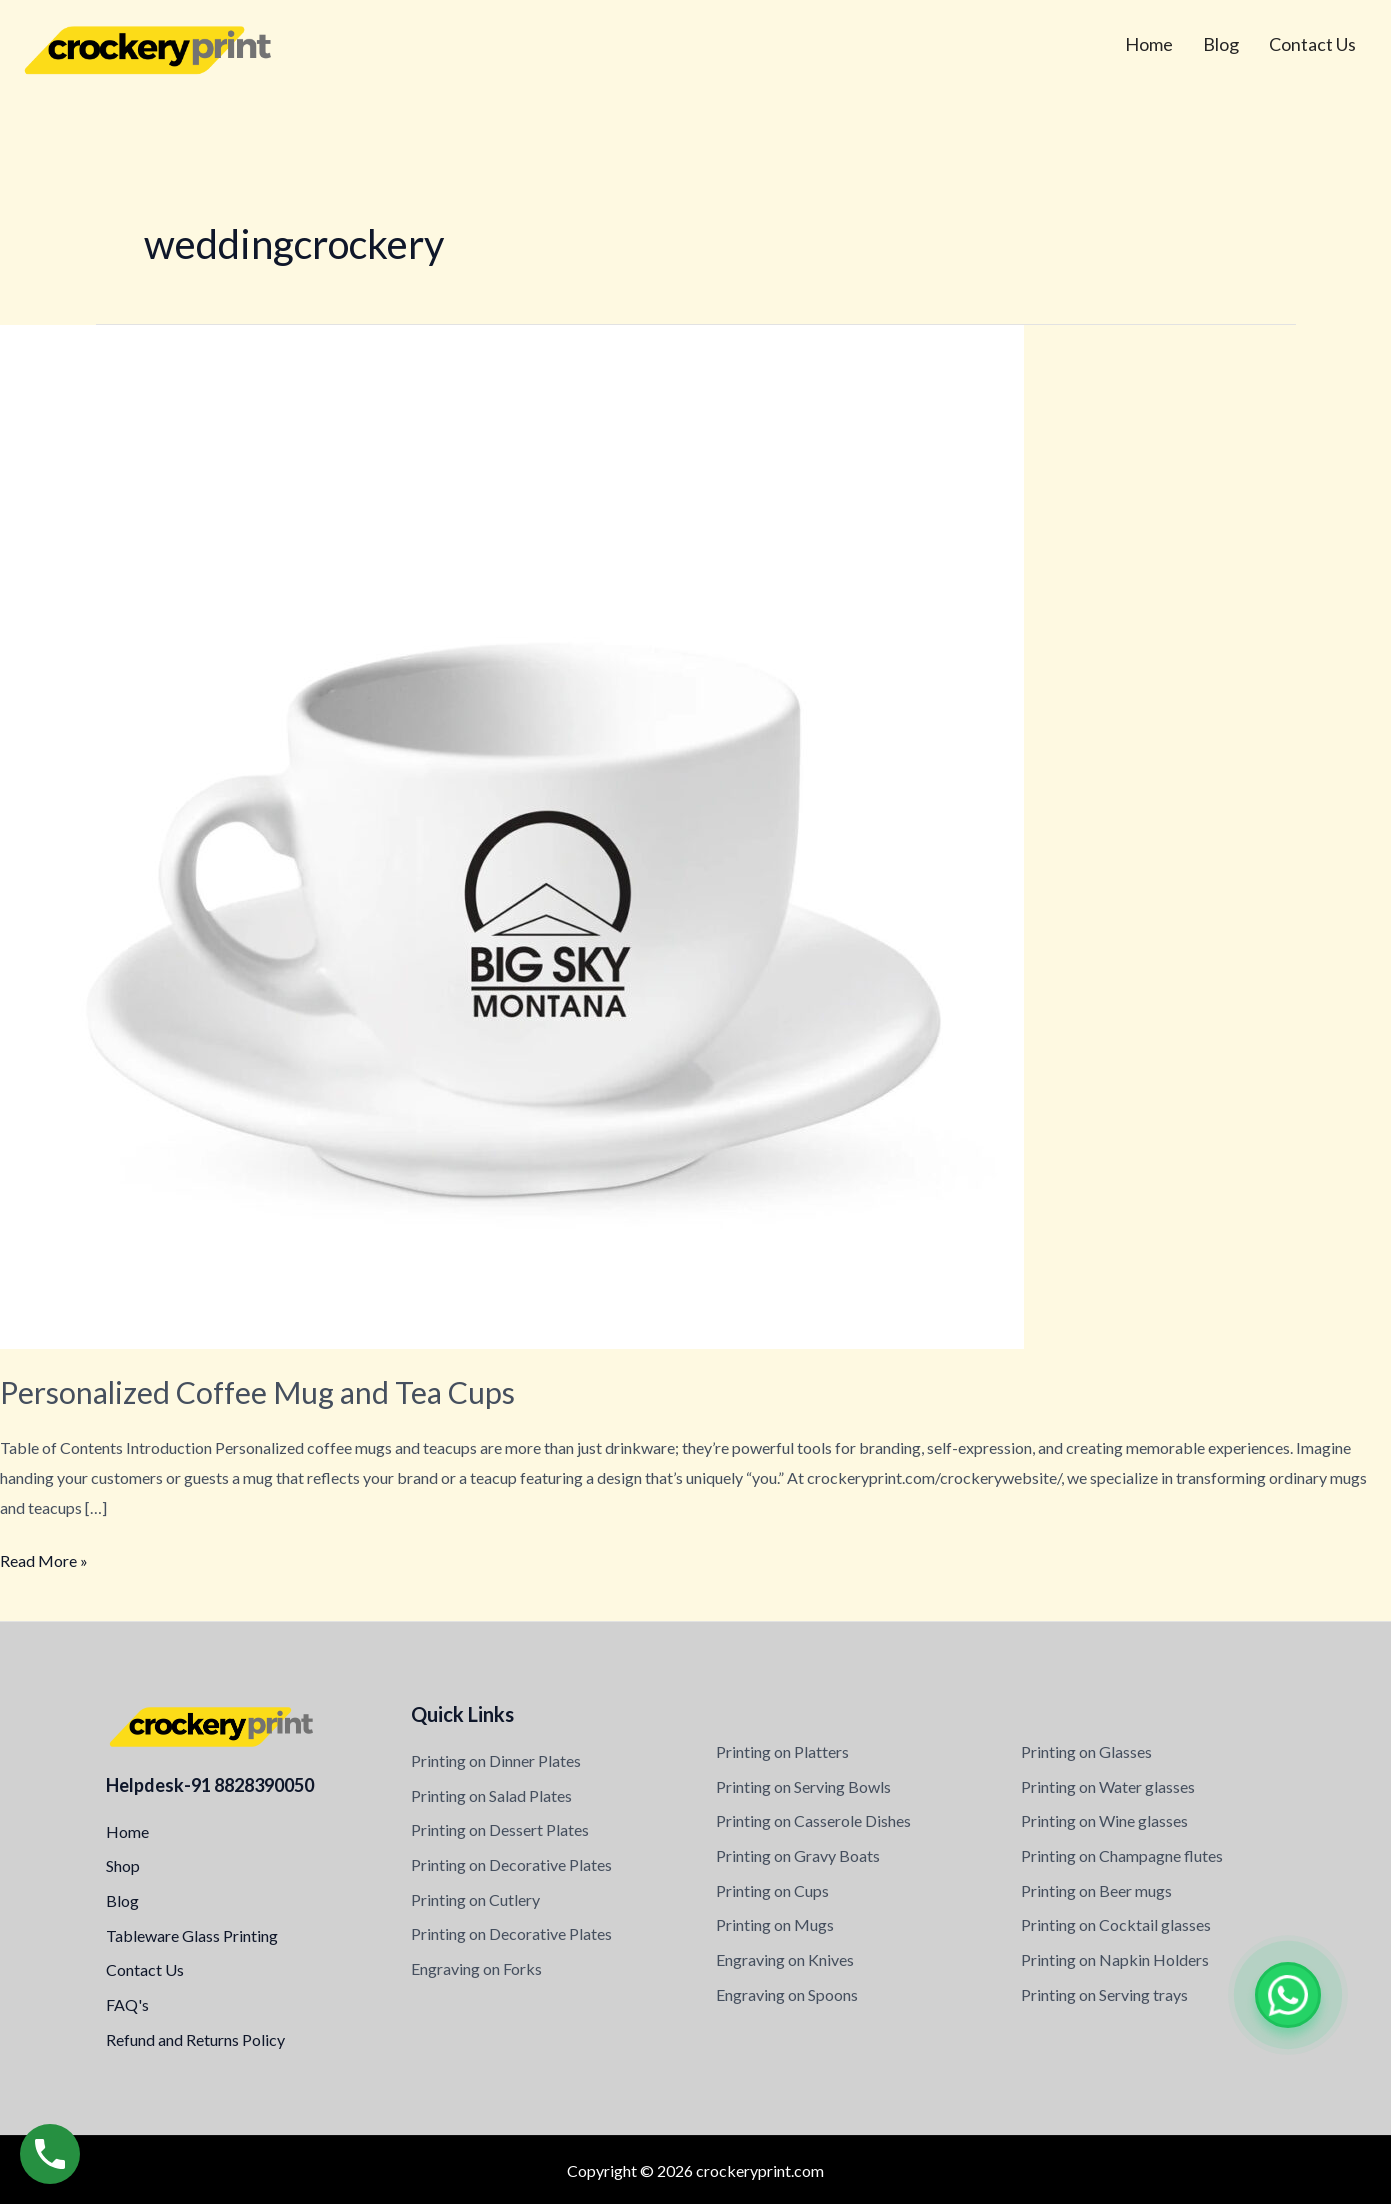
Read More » (44, 1558)
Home (1149, 44)
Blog (1221, 44)
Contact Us (1312, 44)
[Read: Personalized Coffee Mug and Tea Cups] (512, 834)
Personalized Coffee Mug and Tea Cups (257, 1392)
